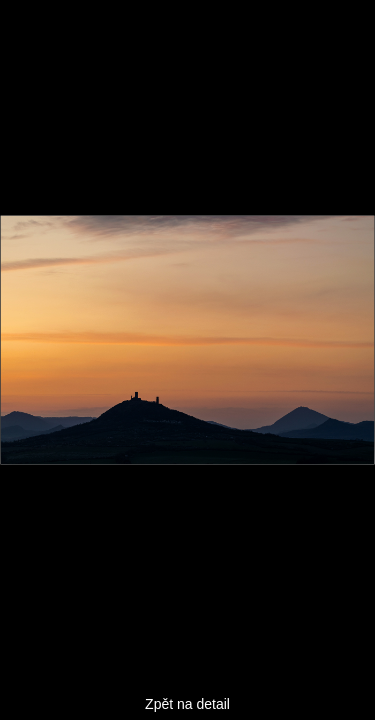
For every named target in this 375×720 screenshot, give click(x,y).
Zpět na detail (187, 704)
